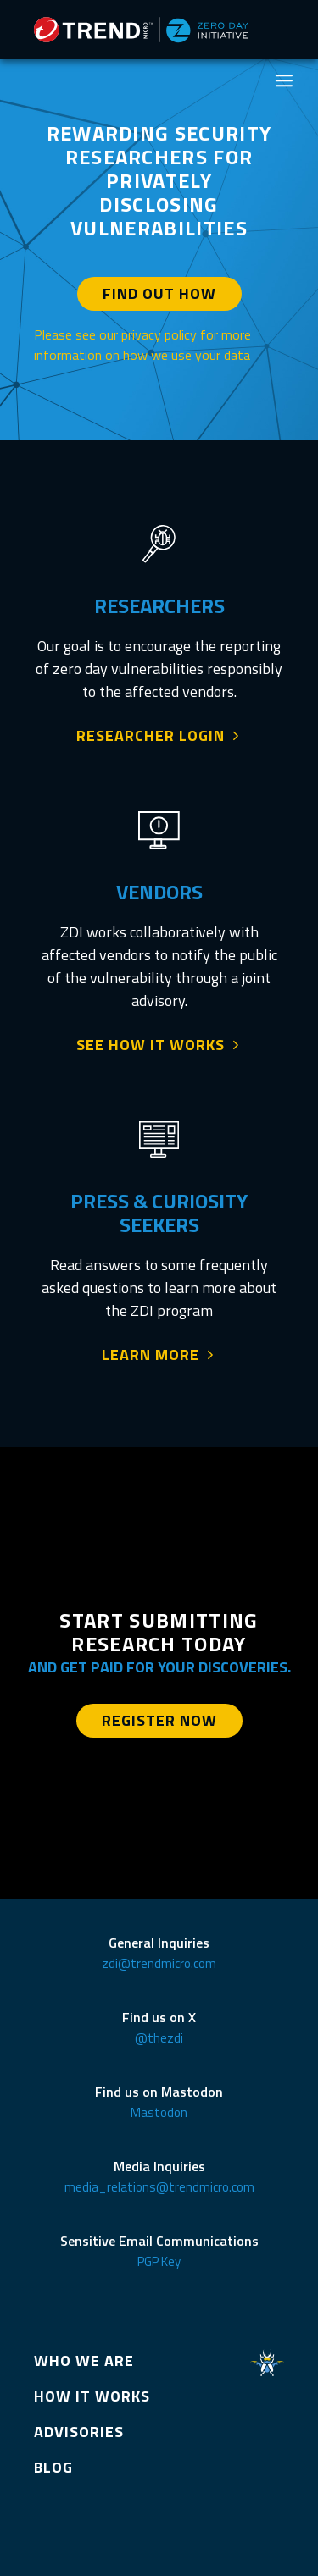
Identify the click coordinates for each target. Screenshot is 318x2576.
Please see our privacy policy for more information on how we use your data (142, 344)
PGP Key (159, 2261)
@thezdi (159, 2038)
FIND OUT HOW (159, 293)
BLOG (53, 2467)
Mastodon (159, 2112)
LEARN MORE (150, 1355)
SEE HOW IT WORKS (150, 1045)
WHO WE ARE (84, 2360)
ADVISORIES (79, 2431)
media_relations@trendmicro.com (159, 2187)
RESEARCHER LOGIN (150, 736)
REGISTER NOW (159, 1720)
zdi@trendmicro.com (159, 1963)
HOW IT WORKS (92, 2396)
